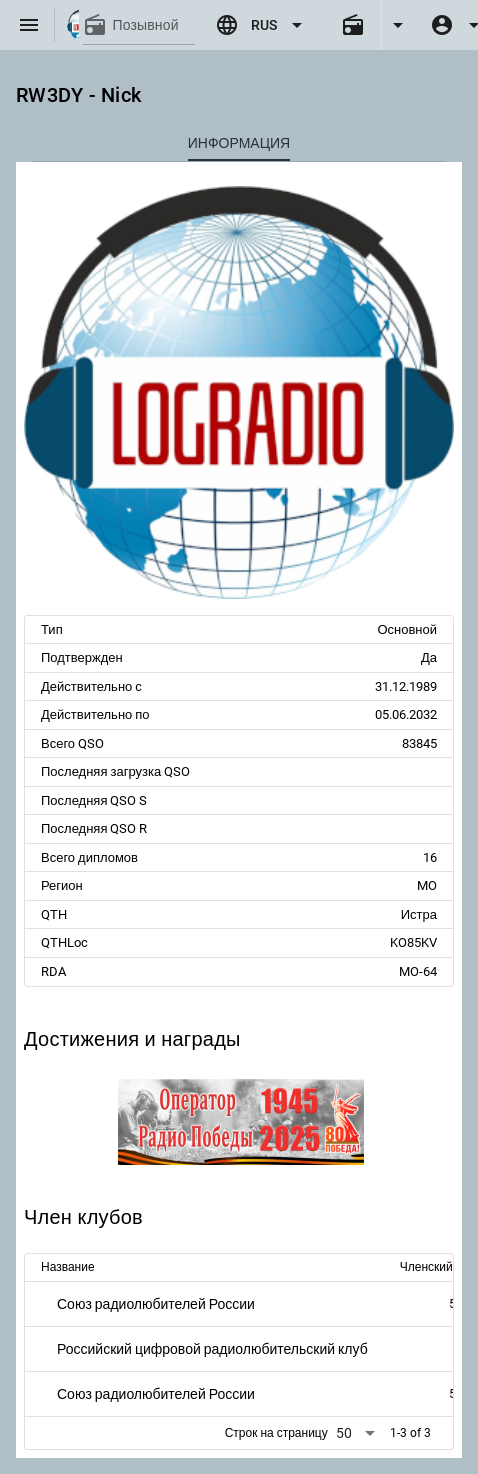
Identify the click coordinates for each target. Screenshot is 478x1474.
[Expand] (397, 25)
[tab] (239, 143)
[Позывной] (154, 25)
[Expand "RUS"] (262, 25)
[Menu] (29, 25)
